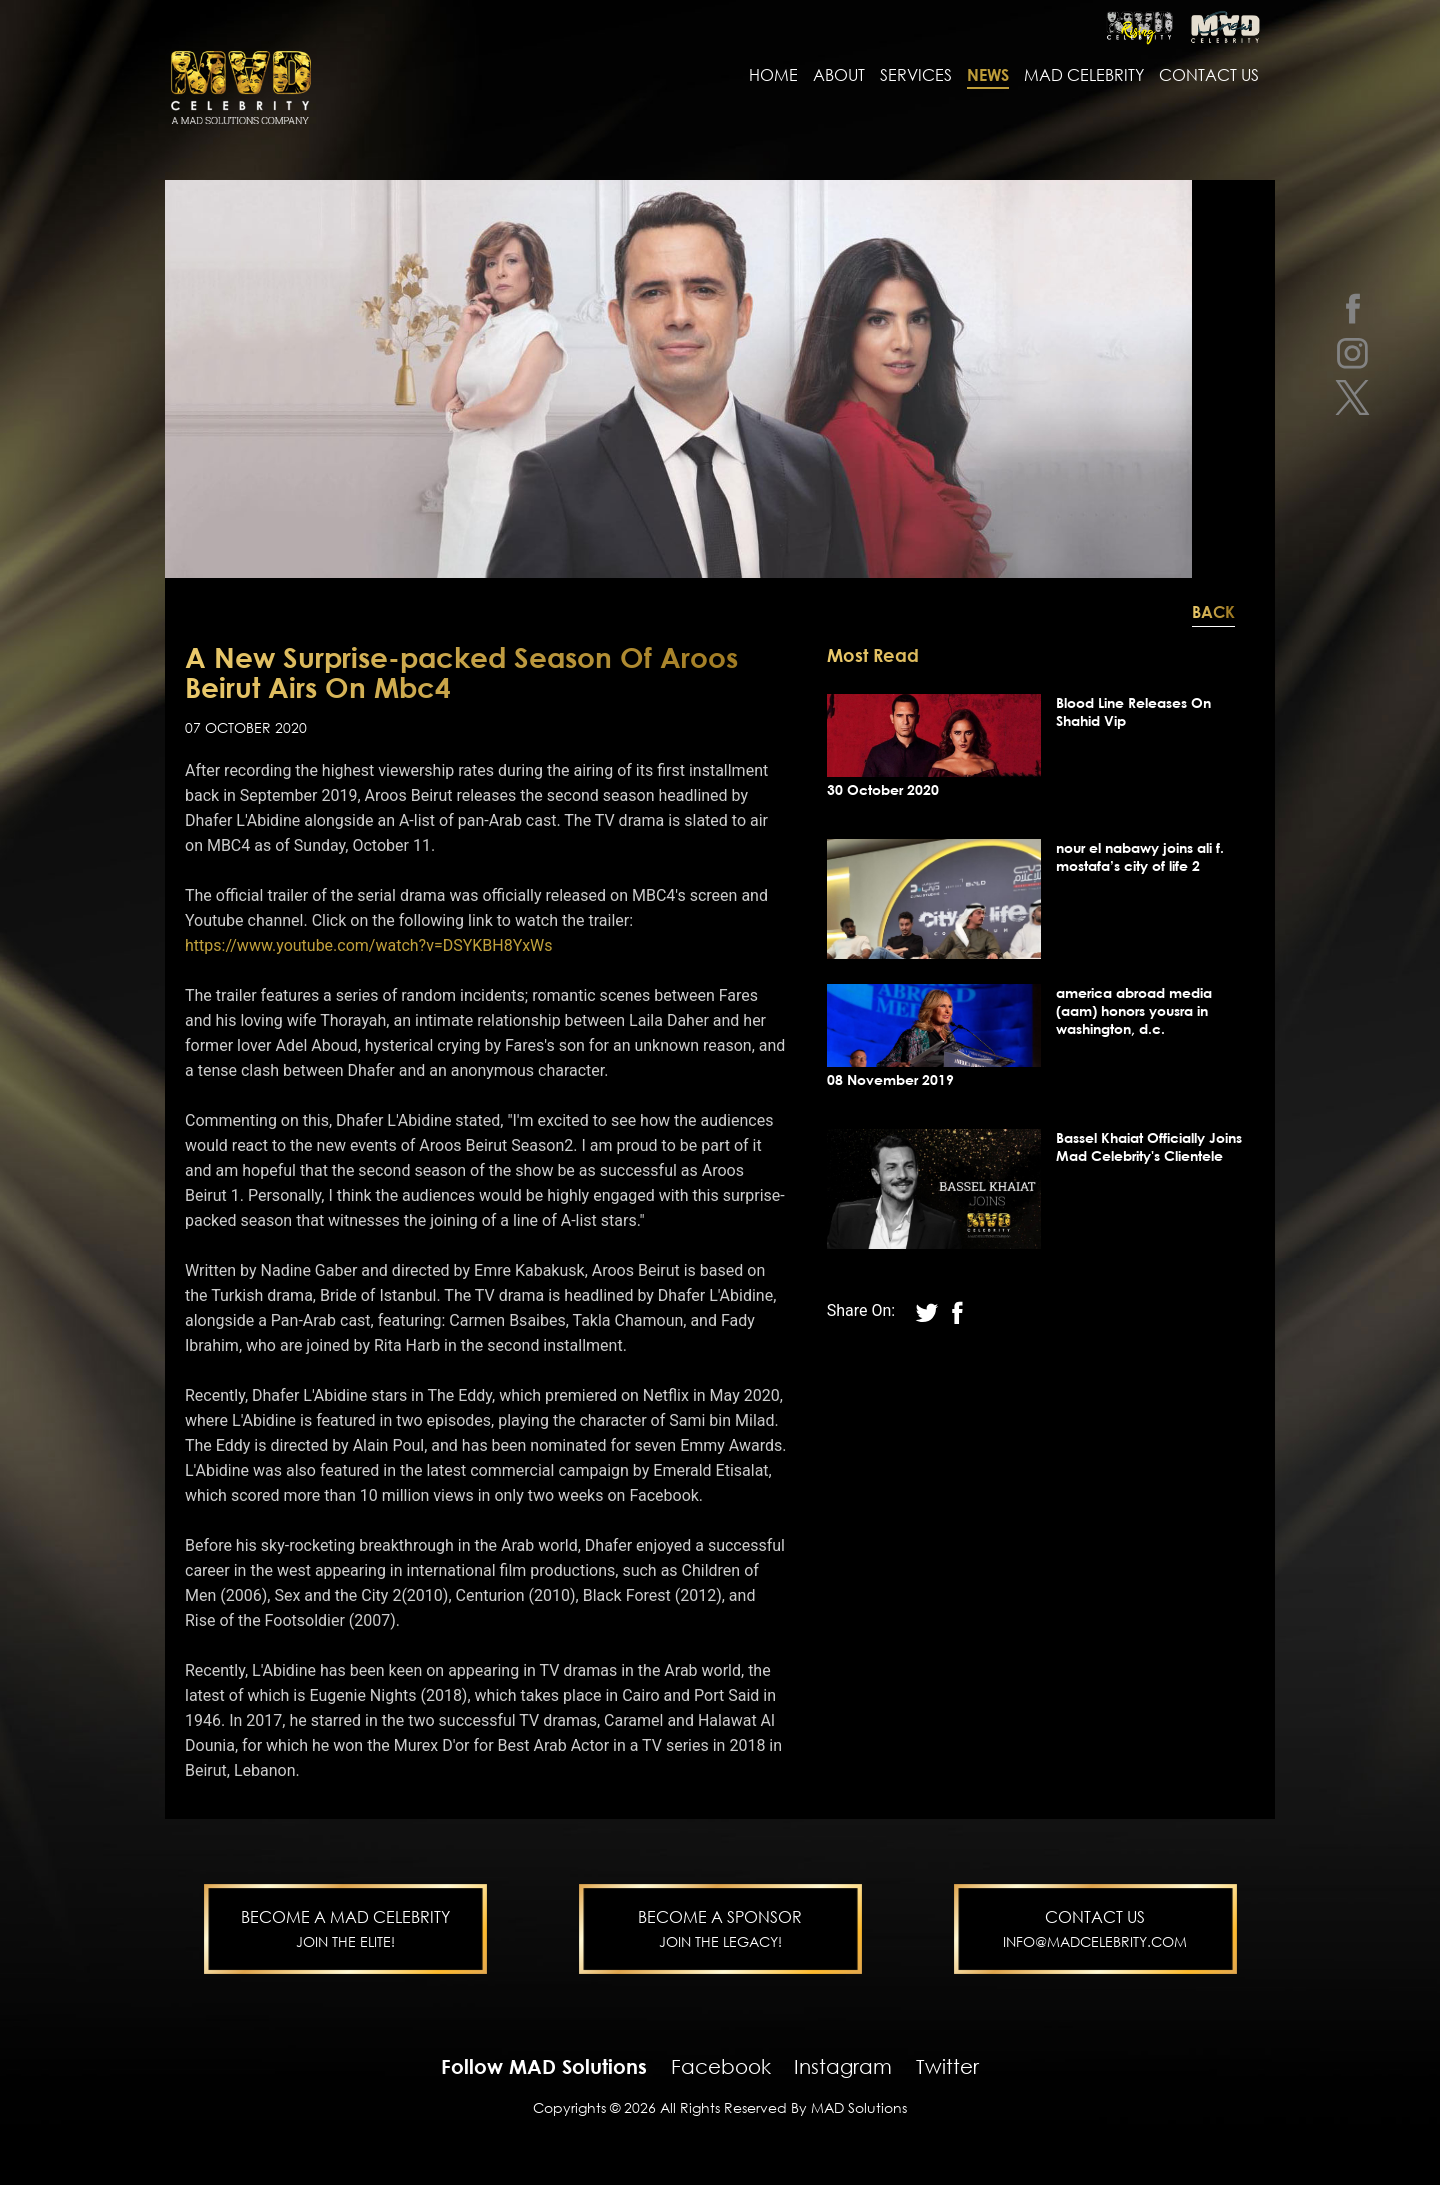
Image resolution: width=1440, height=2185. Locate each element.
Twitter (947, 2068)
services (916, 77)
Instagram (843, 2068)
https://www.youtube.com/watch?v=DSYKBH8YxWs (369, 947)
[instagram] (1352, 352)
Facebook (721, 2068)
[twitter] (1352, 397)
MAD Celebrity (1084, 77)
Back (1213, 614)
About (839, 77)
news (988, 77)
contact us (1209, 77)
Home (773, 77)
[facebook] (1352, 307)
